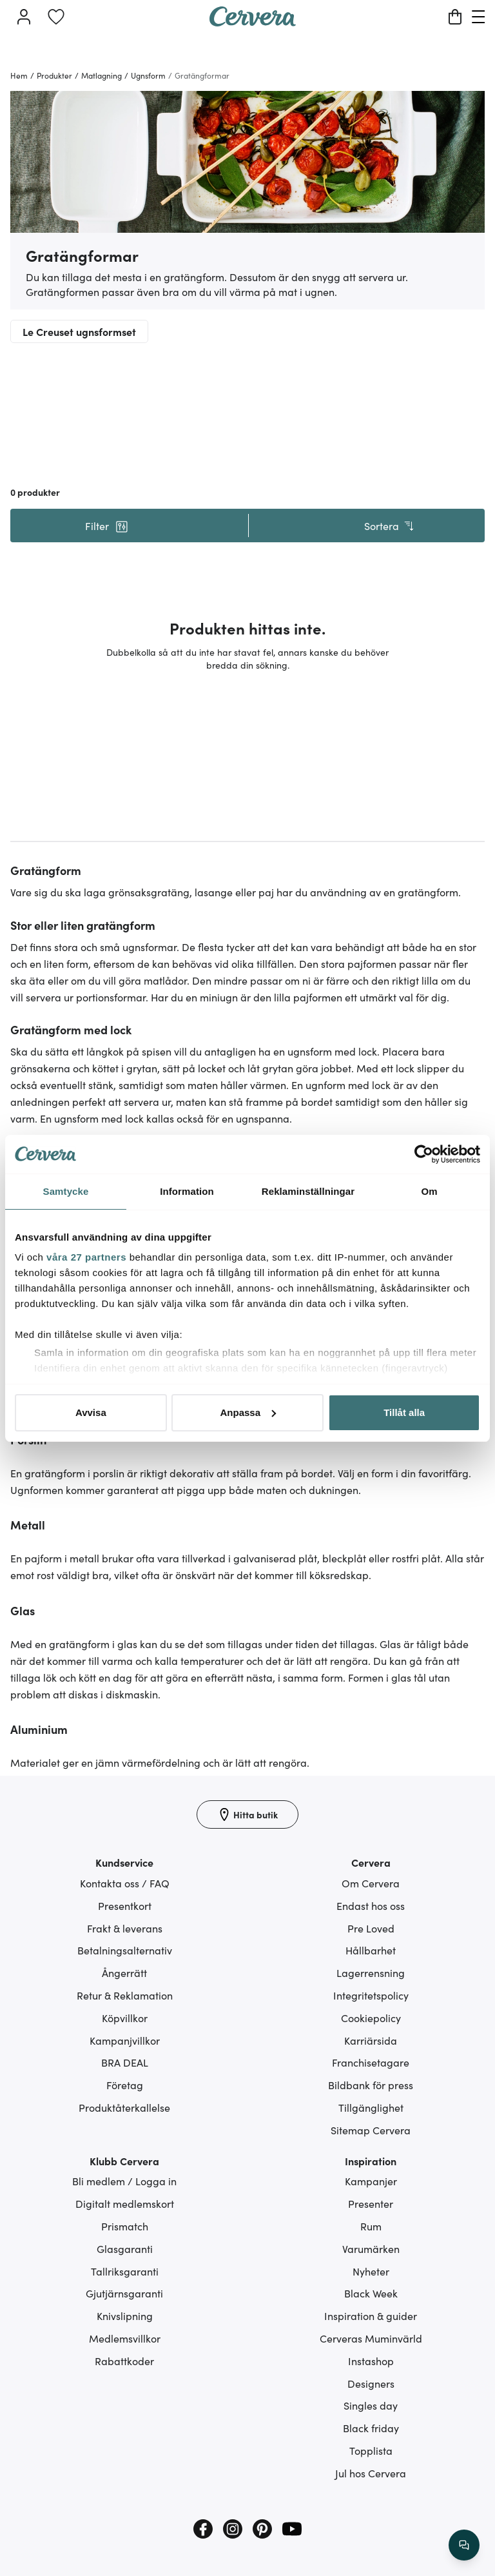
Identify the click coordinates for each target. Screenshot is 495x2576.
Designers (370, 2383)
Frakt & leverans (124, 1928)
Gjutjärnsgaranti (124, 2293)
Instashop (371, 2361)
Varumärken (371, 2248)
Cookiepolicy (371, 2018)
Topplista (371, 2450)
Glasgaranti (125, 2248)
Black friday (371, 2428)
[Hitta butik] (247, 1814)
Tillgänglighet (370, 2107)
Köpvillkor (125, 2018)
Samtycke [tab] (66, 1191)
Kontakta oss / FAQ (125, 1883)
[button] (106, 525)
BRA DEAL (124, 2062)
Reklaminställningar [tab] (308, 1191)
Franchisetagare (370, 2062)
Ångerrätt (124, 1972)
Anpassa (248, 1412)
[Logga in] (23, 16)
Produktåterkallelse (124, 2107)
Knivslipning (125, 2315)
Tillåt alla (404, 1412)
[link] (56, 16)
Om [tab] (429, 1191)
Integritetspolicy (371, 1995)
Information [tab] (187, 1191)
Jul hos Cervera (370, 2473)
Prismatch (124, 2226)
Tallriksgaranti (125, 2271)
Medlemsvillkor (124, 2338)
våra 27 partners (86, 1257)
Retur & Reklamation (125, 1995)
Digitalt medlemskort (124, 2203)
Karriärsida (370, 2040)
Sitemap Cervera (371, 2130)
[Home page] (252, 22)
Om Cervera (371, 1883)
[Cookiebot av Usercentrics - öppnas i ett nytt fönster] (423, 1154)
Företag (124, 2085)
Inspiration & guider (370, 2315)
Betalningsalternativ (124, 1950)
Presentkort (124, 1905)
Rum (371, 2226)
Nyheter (371, 2271)
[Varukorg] (455, 16)
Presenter (370, 2203)
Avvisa (90, 1412)
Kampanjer (371, 2181)
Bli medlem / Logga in (124, 2181)
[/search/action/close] (464, 2545)
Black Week (371, 2293)
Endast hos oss (370, 1905)
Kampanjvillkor (125, 2040)
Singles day (371, 2405)
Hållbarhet (370, 1950)
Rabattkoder (124, 2361)
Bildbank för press (370, 2085)
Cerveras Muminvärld (371, 2338)
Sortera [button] (389, 525)
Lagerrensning (370, 1972)
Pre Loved (370, 1928)
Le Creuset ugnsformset (79, 331)
